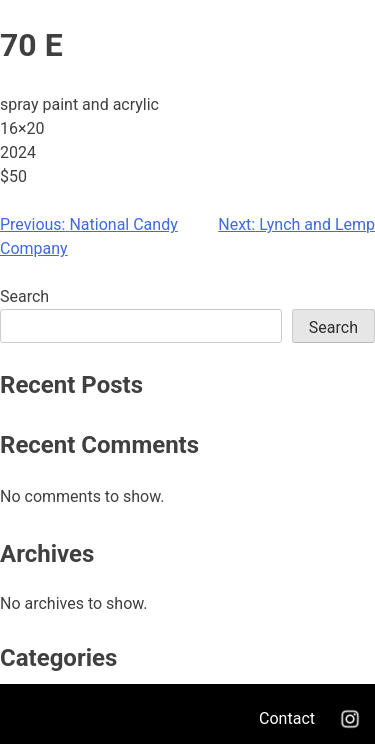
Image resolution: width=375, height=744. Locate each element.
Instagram (350, 719)
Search (24, 296)
